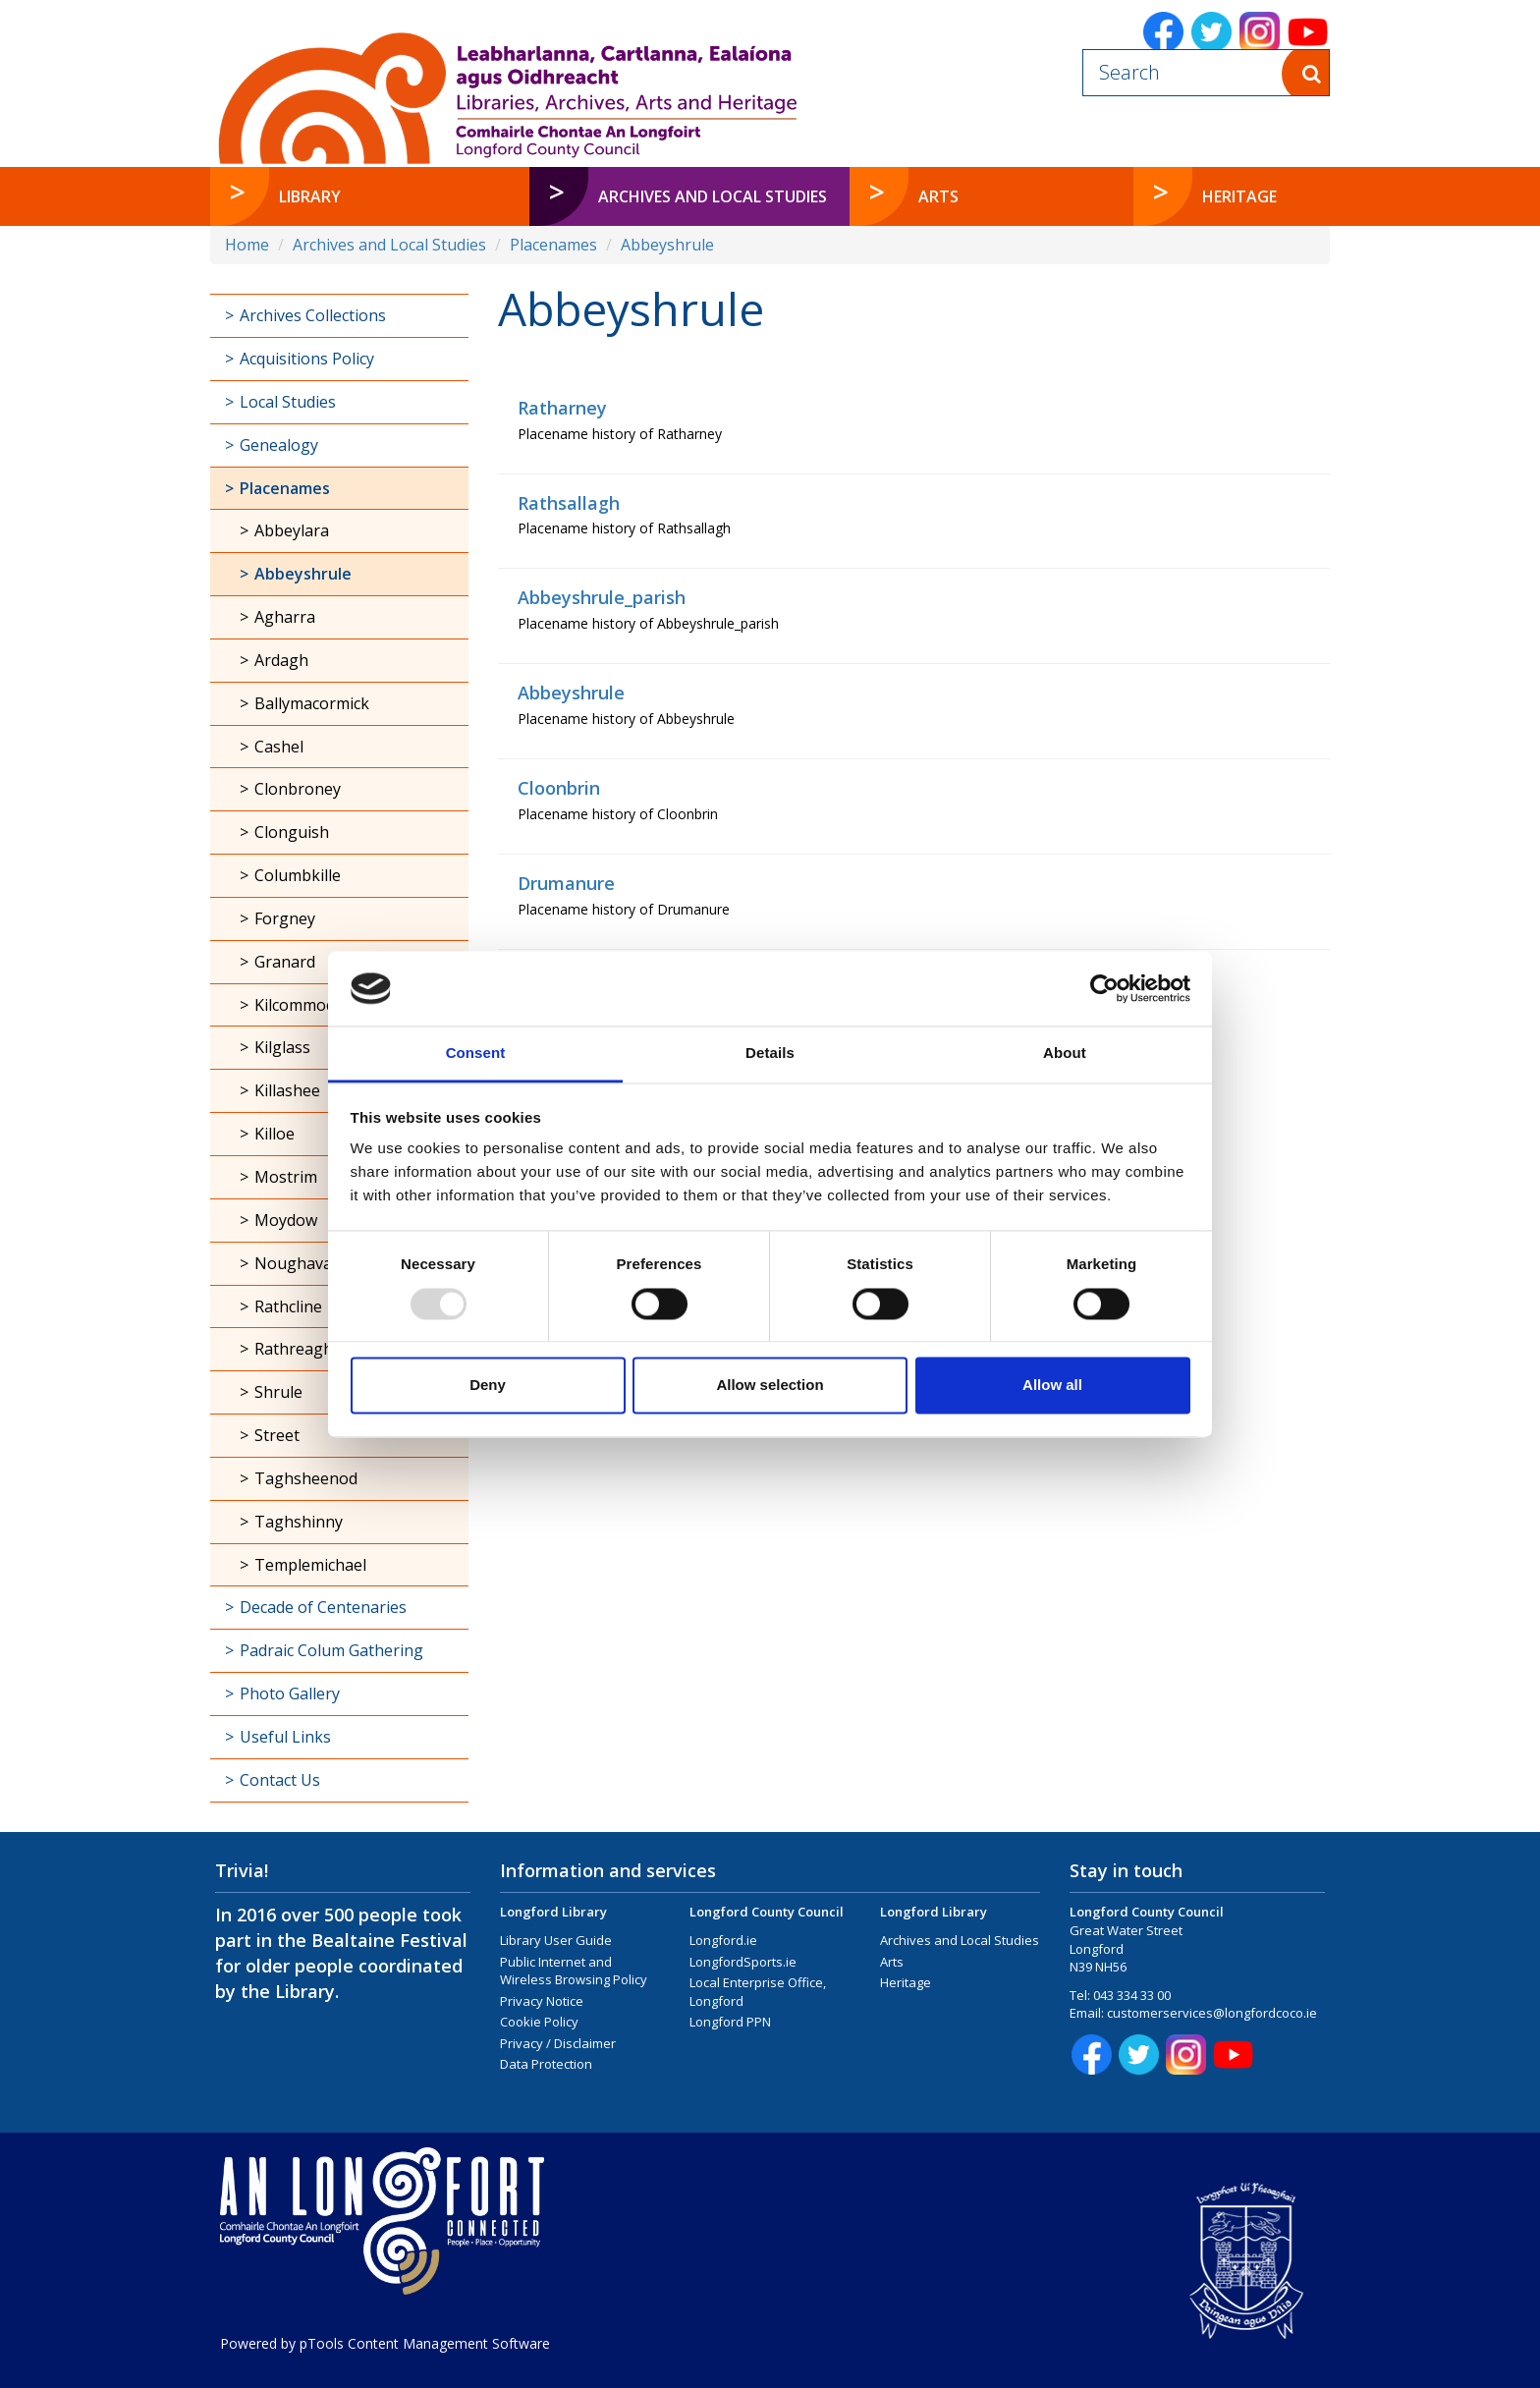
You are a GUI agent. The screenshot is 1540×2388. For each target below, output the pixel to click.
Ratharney (562, 407)
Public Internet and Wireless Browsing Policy (573, 1971)
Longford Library (553, 1911)
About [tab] (1064, 1053)
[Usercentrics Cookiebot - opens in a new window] (1104, 988)
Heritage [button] (1239, 196)
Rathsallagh (569, 503)
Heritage (905, 1982)
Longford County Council (766, 1911)
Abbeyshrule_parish (602, 597)
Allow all (1052, 1385)
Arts (892, 1962)
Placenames (553, 244)
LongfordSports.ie (743, 1962)
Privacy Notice (541, 2001)
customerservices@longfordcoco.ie (1212, 2013)
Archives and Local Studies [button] (712, 196)
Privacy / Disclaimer (558, 2043)
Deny (487, 1385)
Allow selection (769, 1385)
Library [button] (310, 196)
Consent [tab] (476, 1053)
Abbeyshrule (667, 244)
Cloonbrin (559, 788)
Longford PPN (730, 2021)
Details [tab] (770, 1053)
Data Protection (546, 2064)
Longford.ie (723, 1940)
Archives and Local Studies (389, 244)
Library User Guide (556, 1940)
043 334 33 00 (1132, 1995)
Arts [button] (938, 196)
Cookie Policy (539, 2021)
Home (247, 244)
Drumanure (566, 883)
